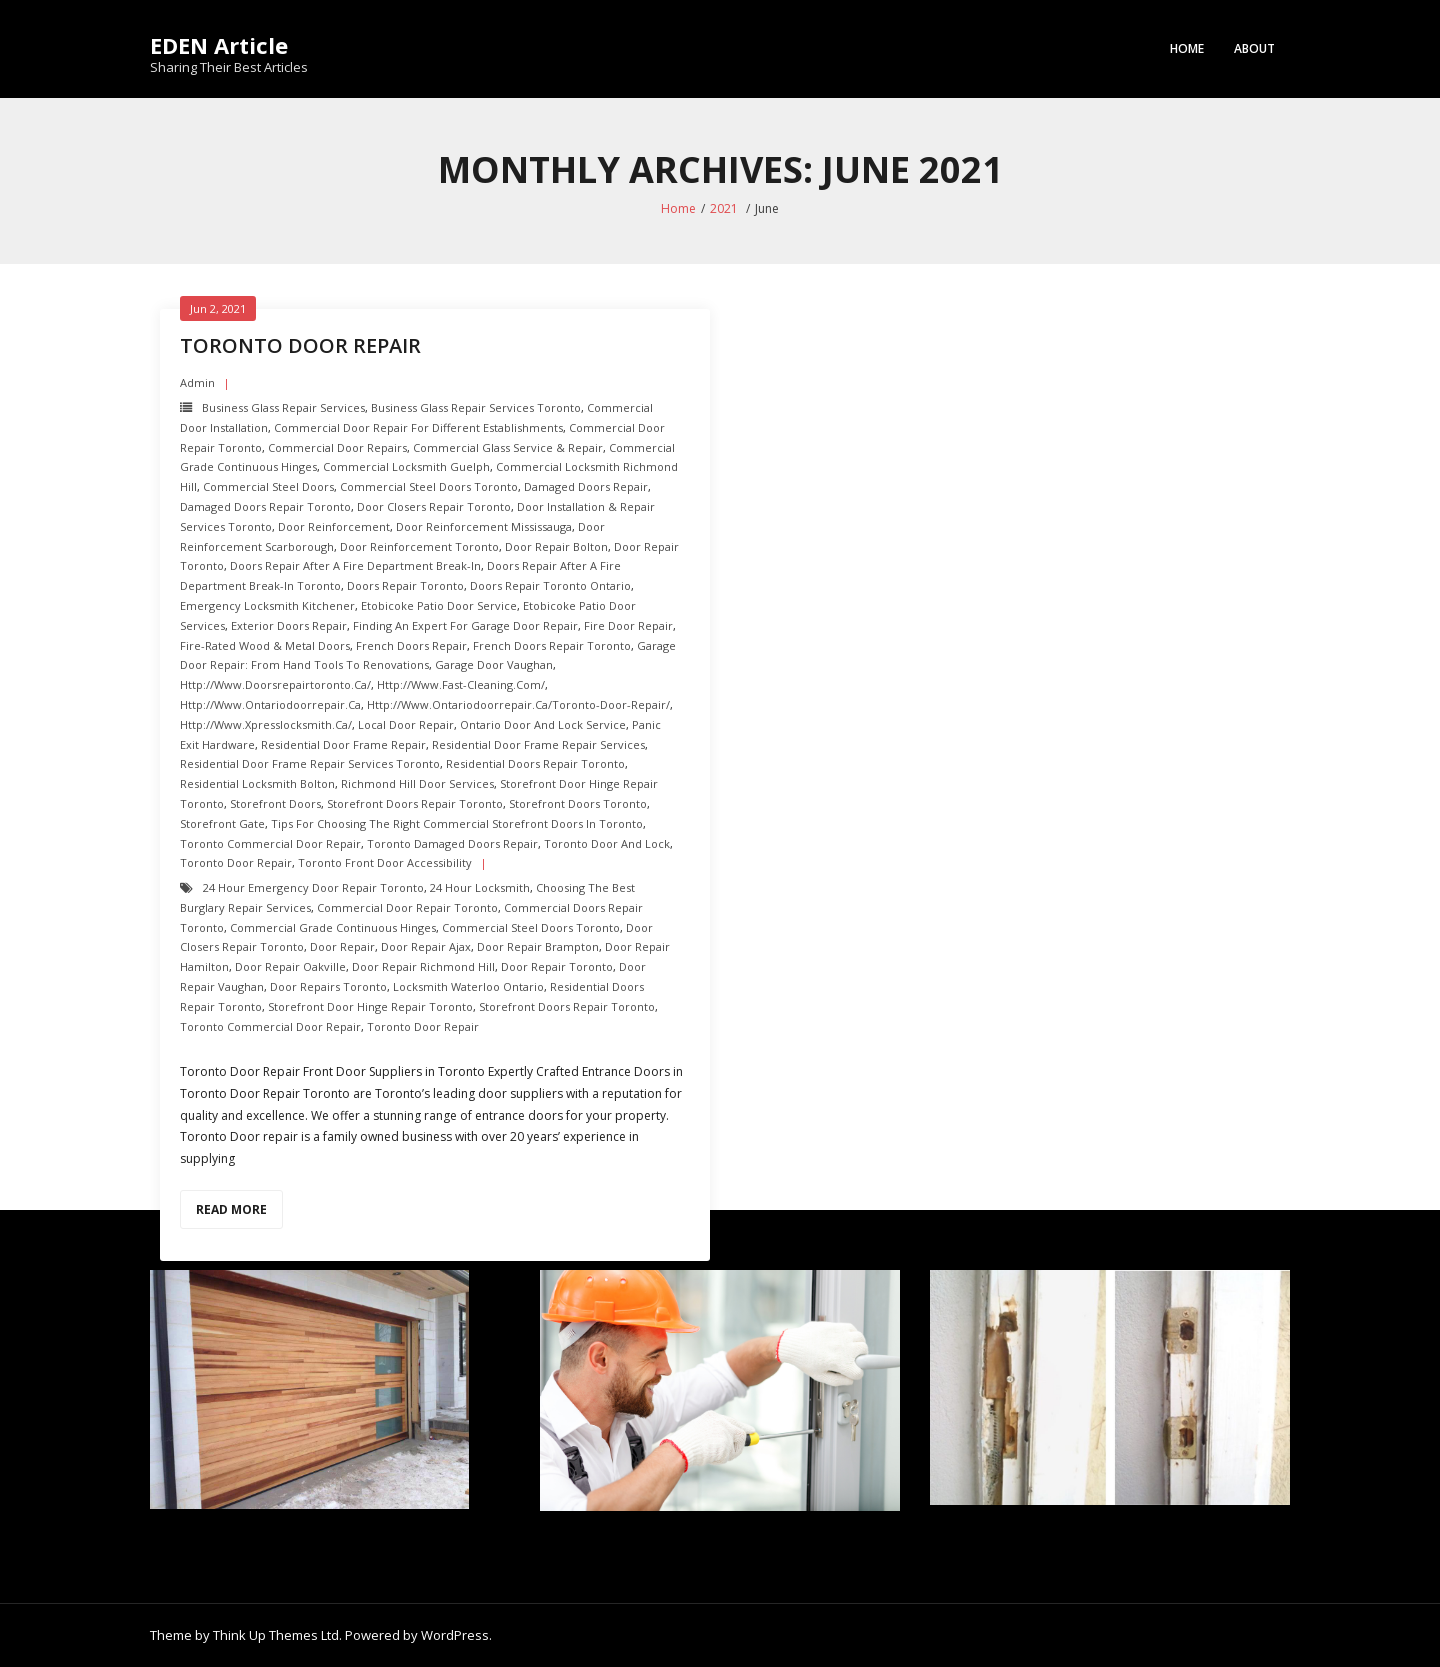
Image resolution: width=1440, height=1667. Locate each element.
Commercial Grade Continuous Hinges (333, 927)
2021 (724, 208)
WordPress (455, 1635)
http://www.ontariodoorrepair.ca (270, 704)
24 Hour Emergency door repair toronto (313, 887)
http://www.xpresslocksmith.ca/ (266, 724)
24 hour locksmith (480, 887)
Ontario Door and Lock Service (543, 724)
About (1254, 48)
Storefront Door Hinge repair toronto (370, 1006)
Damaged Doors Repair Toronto (265, 506)
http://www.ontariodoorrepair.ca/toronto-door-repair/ (518, 704)
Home (1187, 48)
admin (197, 382)
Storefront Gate (222, 823)
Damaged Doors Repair (586, 486)
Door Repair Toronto (557, 966)
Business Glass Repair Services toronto (476, 407)
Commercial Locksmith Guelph (406, 466)
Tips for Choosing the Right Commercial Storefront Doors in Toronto (457, 823)
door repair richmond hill (423, 966)
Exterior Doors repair (289, 625)
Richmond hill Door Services (417, 783)
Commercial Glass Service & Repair (508, 447)
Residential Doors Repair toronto (535, 763)
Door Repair (342, 946)
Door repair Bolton (556, 546)
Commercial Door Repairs (337, 447)
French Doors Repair (411, 645)
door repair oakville (290, 966)
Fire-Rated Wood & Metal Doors (265, 645)
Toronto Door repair (300, 345)
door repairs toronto (328, 986)
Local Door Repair (406, 724)
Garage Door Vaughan (494, 664)
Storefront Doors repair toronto (415, 803)
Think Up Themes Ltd (276, 1635)
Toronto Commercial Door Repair (270, 843)
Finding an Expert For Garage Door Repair (465, 625)
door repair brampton (538, 946)
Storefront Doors (275, 803)
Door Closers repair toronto (434, 506)
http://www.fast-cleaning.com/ (461, 684)
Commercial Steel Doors (268, 486)
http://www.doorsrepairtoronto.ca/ (275, 684)
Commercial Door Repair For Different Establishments (418, 427)
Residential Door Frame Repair (343, 744)
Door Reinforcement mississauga (484, 526)
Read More (231, 1209)
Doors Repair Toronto (405, 585)
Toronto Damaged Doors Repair (452, 843)
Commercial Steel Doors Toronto (429, 486)
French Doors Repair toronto (552, 645)
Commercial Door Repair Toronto (407, 907)
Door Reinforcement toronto (419, 546)
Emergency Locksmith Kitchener (267, 605)
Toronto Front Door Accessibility (385, 862)
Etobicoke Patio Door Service (439, 605)
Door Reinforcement (334, 526)
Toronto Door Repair (236, 862)
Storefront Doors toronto (578, 803)
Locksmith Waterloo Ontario (468, 986)
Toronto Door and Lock (607, 843)
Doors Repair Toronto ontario (550, 585)
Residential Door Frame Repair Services (538, 744)
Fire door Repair (628, 625)
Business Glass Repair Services (283, 407)
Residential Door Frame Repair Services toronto (310, 763)
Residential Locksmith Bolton (257, 783)
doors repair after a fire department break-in (355, 565)
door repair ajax (426, 946)
